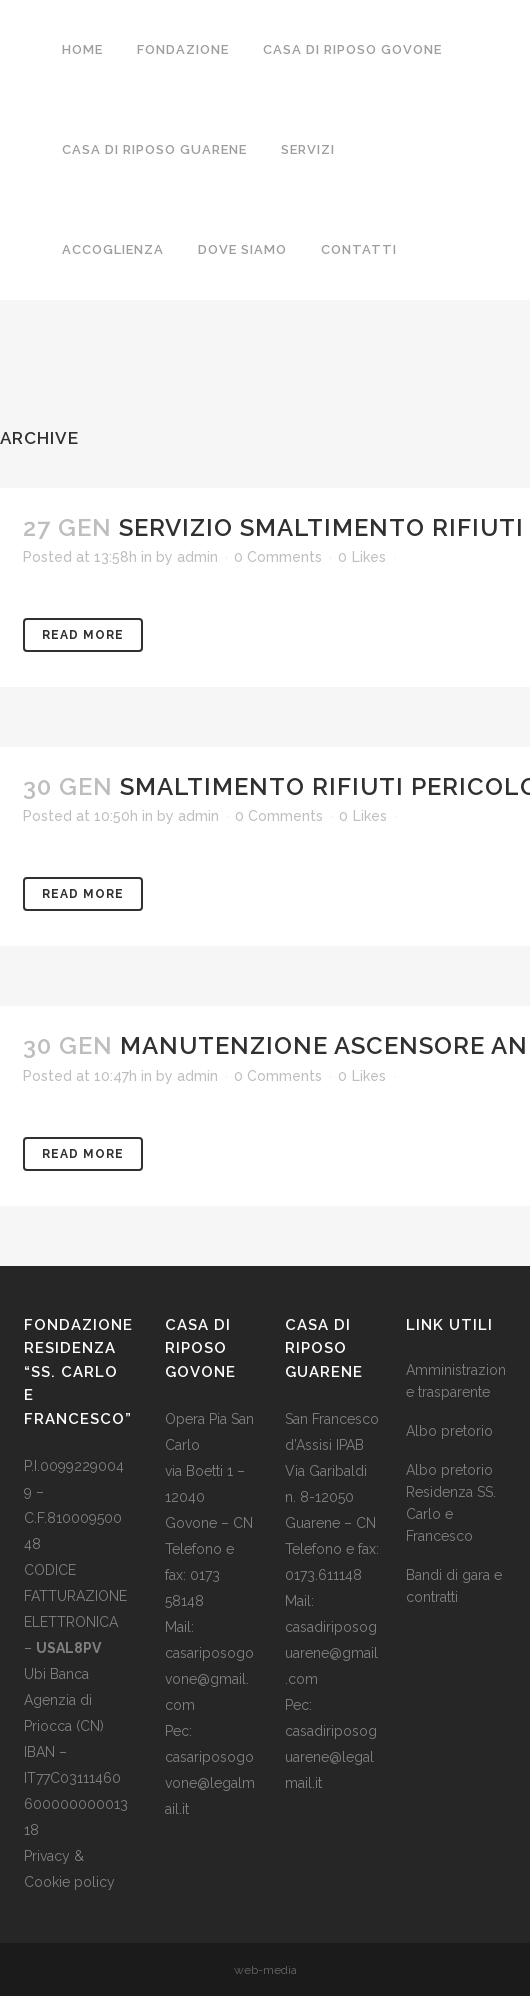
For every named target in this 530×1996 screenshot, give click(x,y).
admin (197, 557)
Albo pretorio (449, 1431)
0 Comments (278, 557)
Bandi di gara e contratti (454, 1586)
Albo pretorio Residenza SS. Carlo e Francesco (451, 1503)
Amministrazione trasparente (456, 1381)
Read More (83, 635)
